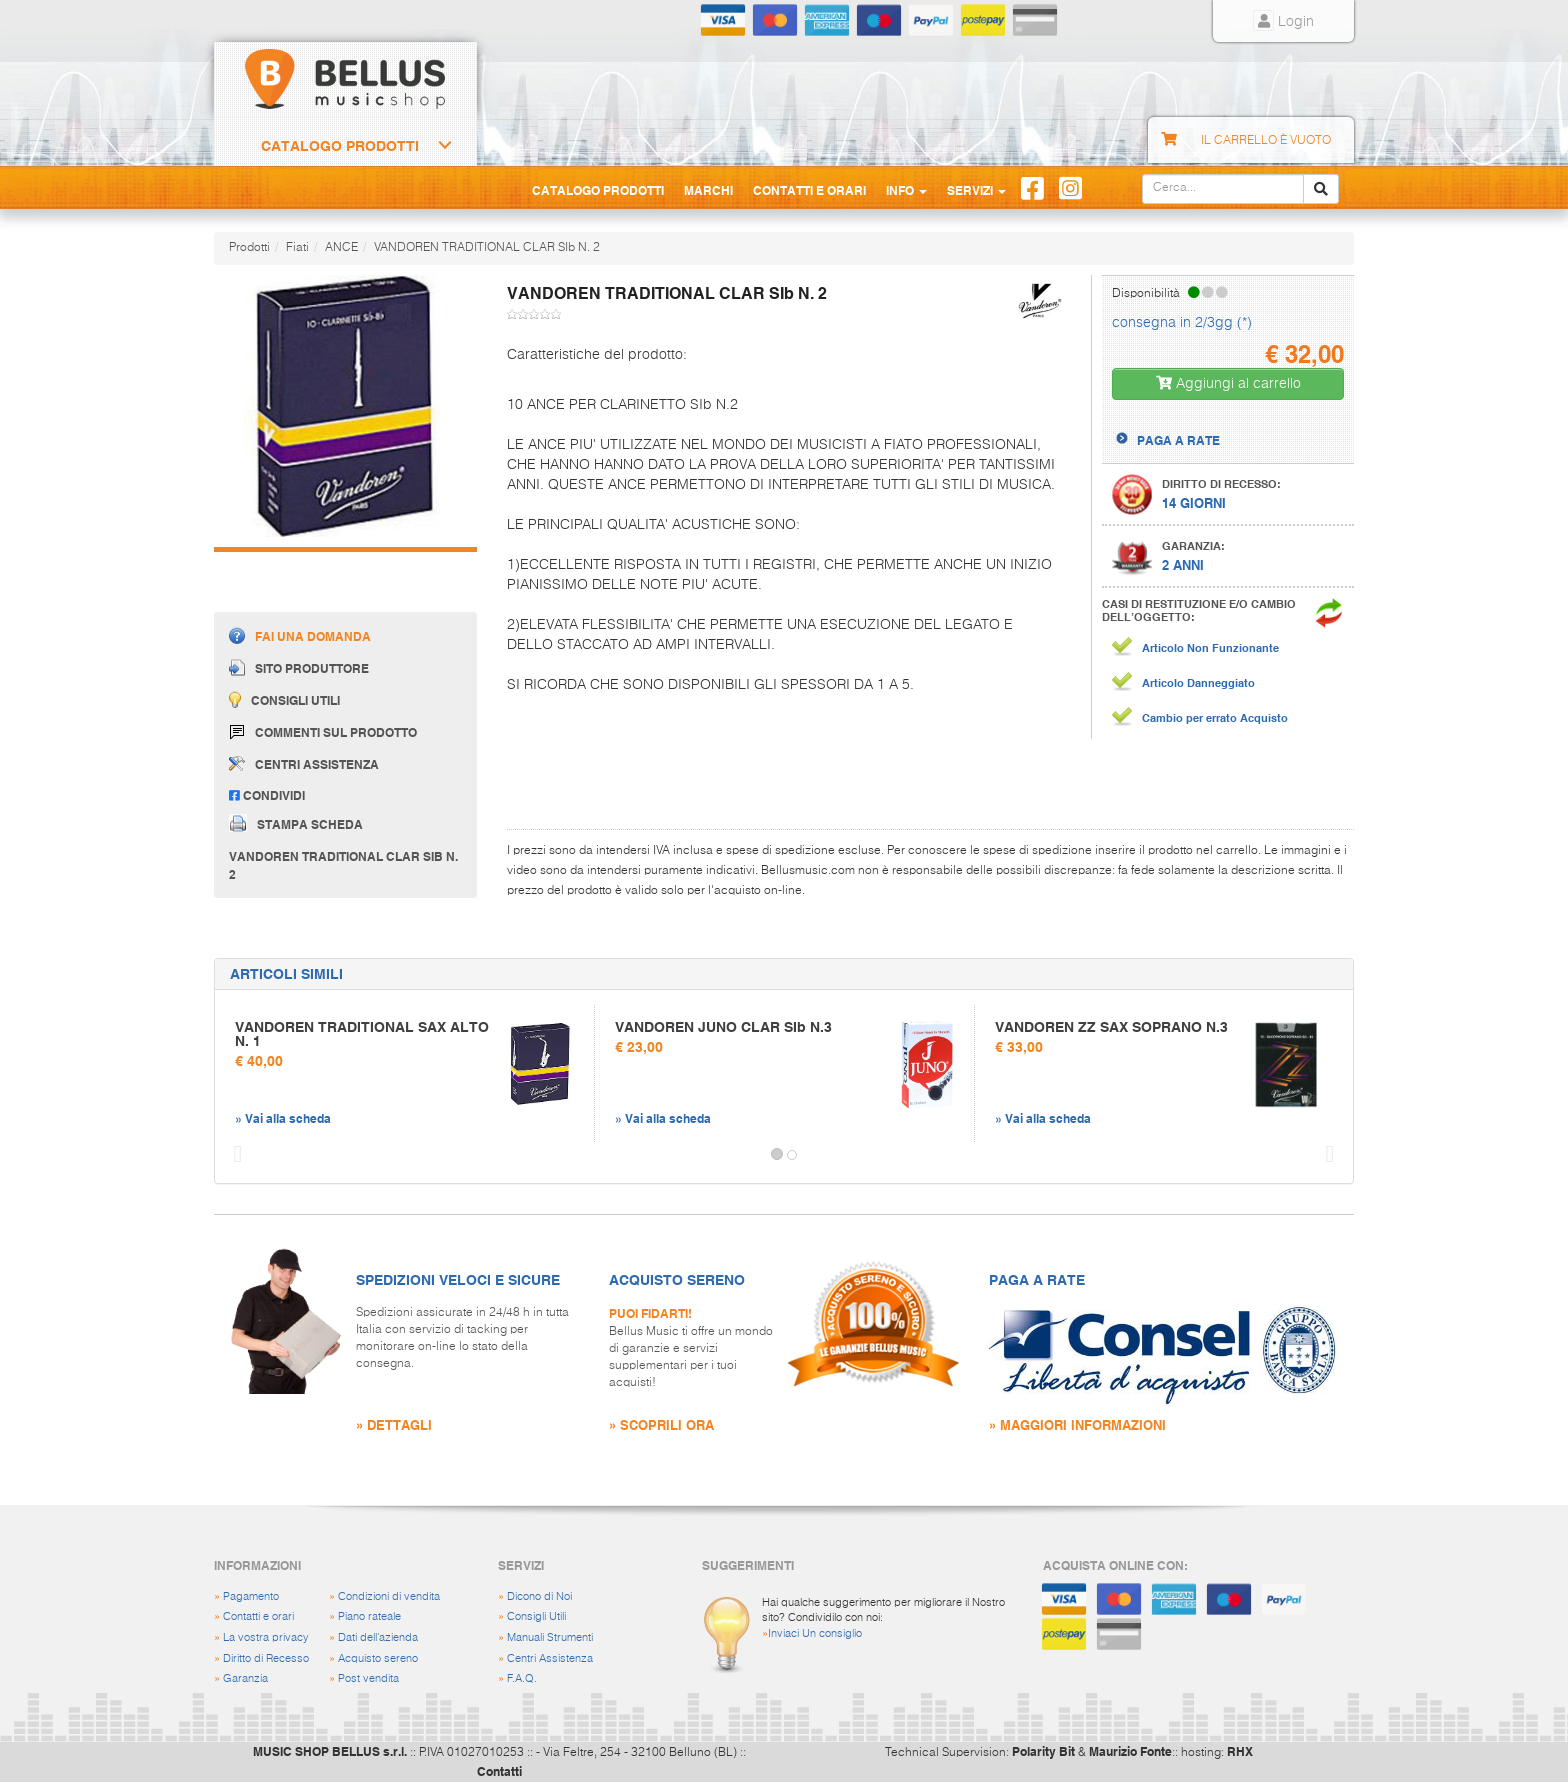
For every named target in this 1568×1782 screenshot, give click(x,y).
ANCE (341, 248)
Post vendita (368, 1678)
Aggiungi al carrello (1228, 383)
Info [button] (906, 190)
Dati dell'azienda (378, 1637)
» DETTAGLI (394, 1424)
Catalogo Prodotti (340, 146)
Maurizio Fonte (1130, 1751)
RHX (1240, 1751)
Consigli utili (284, 699)
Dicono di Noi (539, 1596)
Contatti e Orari (809, 190)
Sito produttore (299, 667)
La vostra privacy (266, 1637)
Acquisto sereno (378, 1658)
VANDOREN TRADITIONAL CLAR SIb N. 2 (487, 248)
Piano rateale (369, 1616)
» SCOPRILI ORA (661, 1424)
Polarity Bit (1043, 1751)
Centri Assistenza (550, 1658)
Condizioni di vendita (389, 1596)
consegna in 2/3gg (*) (1182, 323)
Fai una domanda (300, 635)
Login (1283, 22)
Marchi (708, 190)
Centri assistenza (304, 764)
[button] (233, 1155)
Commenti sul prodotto (323, 732)
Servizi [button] (976, 190)
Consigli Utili (536, 1616)
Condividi (267, 795)
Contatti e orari (258, 1616)
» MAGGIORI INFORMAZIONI (1077, 1424)
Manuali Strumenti (550, 1637)
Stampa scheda (296, 823)
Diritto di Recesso (266, 1658)
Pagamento (251, 1596)
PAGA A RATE (1178, 440)
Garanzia (245, 1678)
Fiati (297, 248)
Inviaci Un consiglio (815, 1633)
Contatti (499, 1771)
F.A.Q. (522, 1678)
